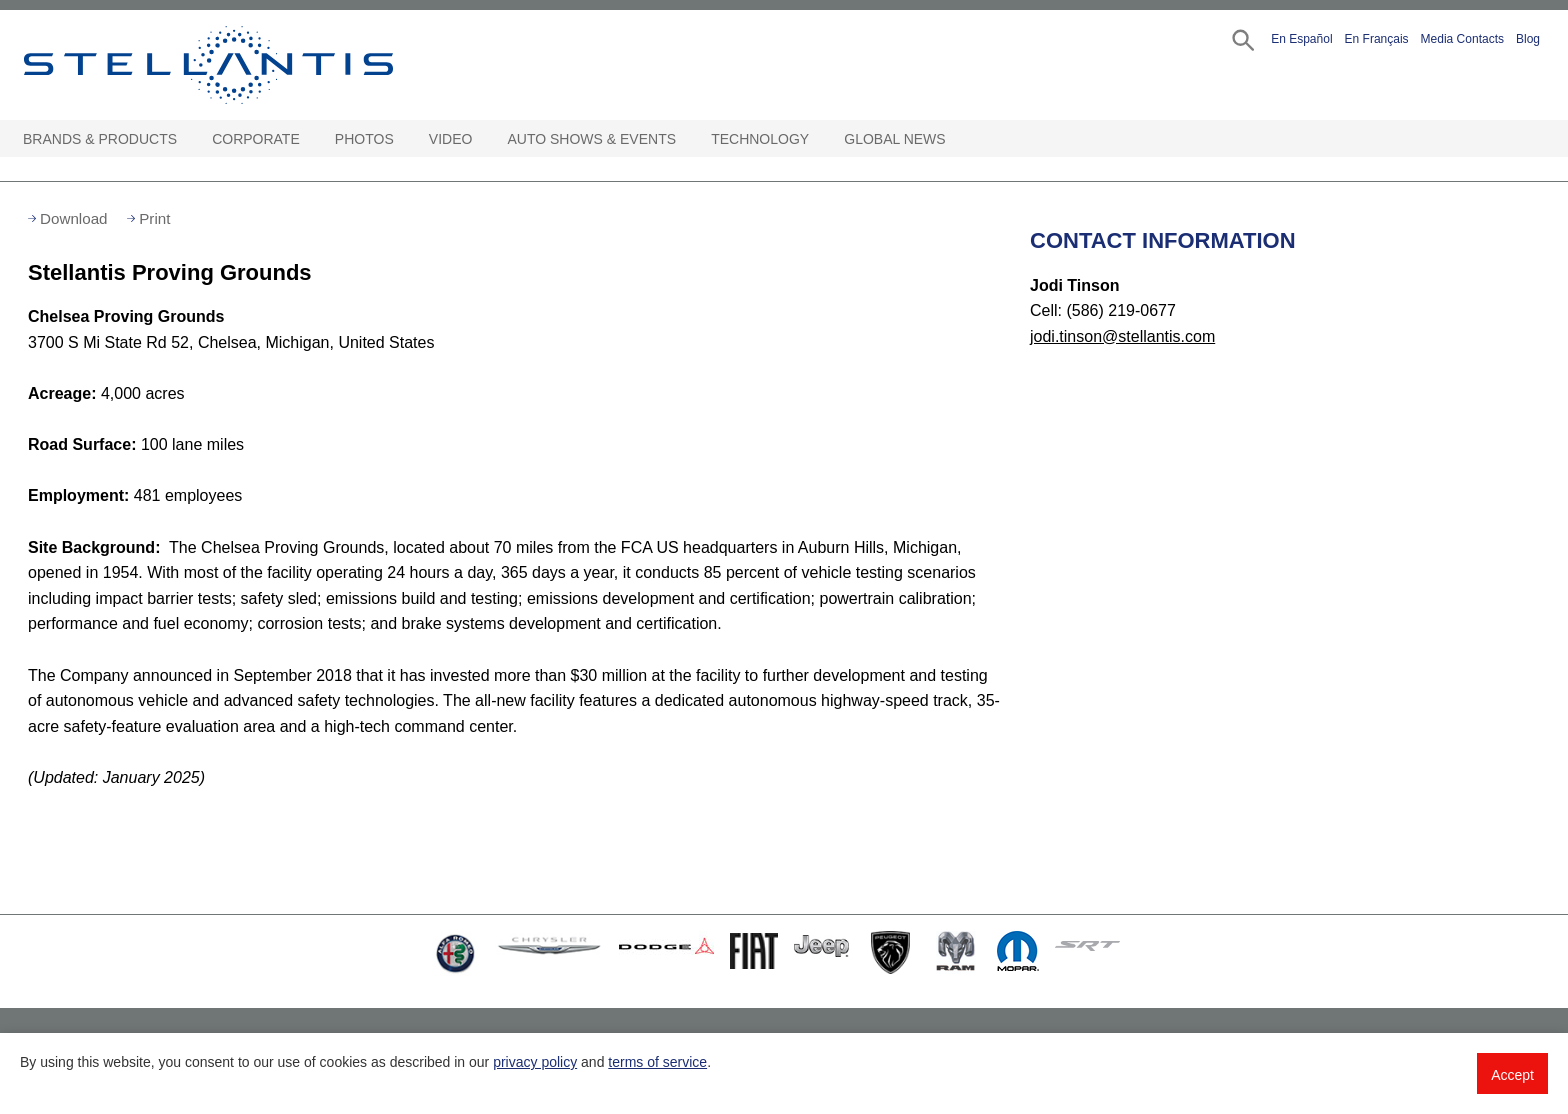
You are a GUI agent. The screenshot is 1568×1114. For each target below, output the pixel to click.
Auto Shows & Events (592, 139)
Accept (1512, 1075)
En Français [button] (1377, 39)
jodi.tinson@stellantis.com (1122, 336)
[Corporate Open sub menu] (310, 139)
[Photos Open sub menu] (404, 139)
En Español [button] (1301, 39)
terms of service (657, 1062)
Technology (760, 139)
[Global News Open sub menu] (956, 139)
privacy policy (535, 1062)
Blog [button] (1528, 39)
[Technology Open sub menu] (819, 139)
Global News (894, 139)
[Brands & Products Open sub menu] (187, 139)
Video (451, 139)
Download (74, 218)
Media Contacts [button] (1462, 39)
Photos (364, 139)
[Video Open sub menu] (482, 139)
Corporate (256, 139)
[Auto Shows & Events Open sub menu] (686, 139)
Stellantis (254, 65)
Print (154, 218)
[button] (1241, 38)
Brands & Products (100, 139)
